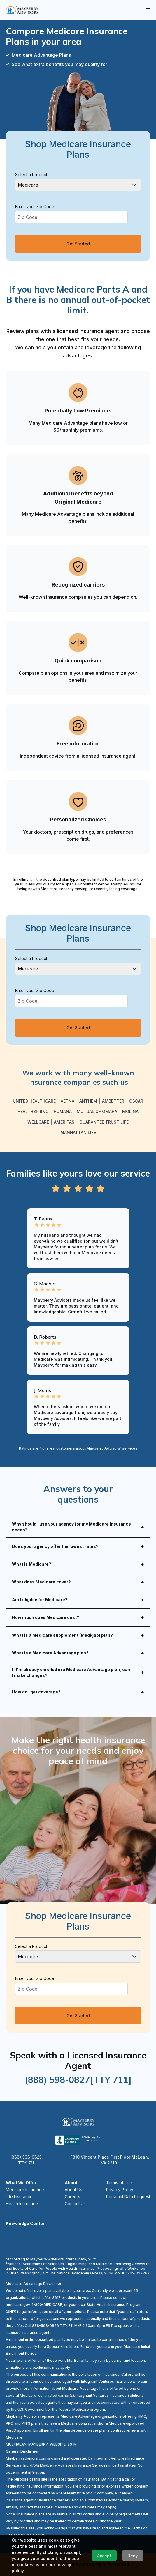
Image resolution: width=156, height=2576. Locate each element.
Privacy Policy (119, 2189)
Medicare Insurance (25, 2189)
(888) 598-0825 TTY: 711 (26, 2160)
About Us (73, 2189)
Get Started (78, 243)
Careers (72, 2196)
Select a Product (31, 174)
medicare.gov (18, 2304)
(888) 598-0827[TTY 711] (78, 2079)
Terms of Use (119, 2182)
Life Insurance (19, 2196)
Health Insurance (22, 2203)
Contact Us (75, 2203)
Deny (132, 2555)
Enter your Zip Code (34, 206)
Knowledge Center (25, 2223)
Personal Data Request (128, 2196)
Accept (104, 2555)
